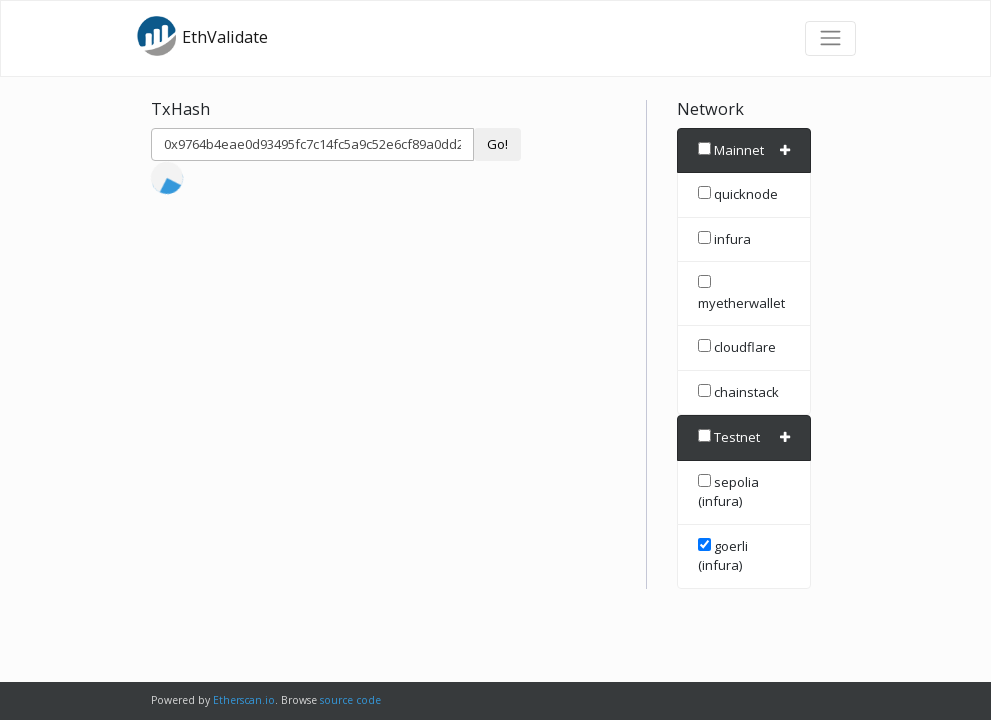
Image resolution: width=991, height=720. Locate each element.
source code (350, 700)
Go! (497, 144)
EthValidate (202, 36)
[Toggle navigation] (830, 38)
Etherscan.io (244, 700)
